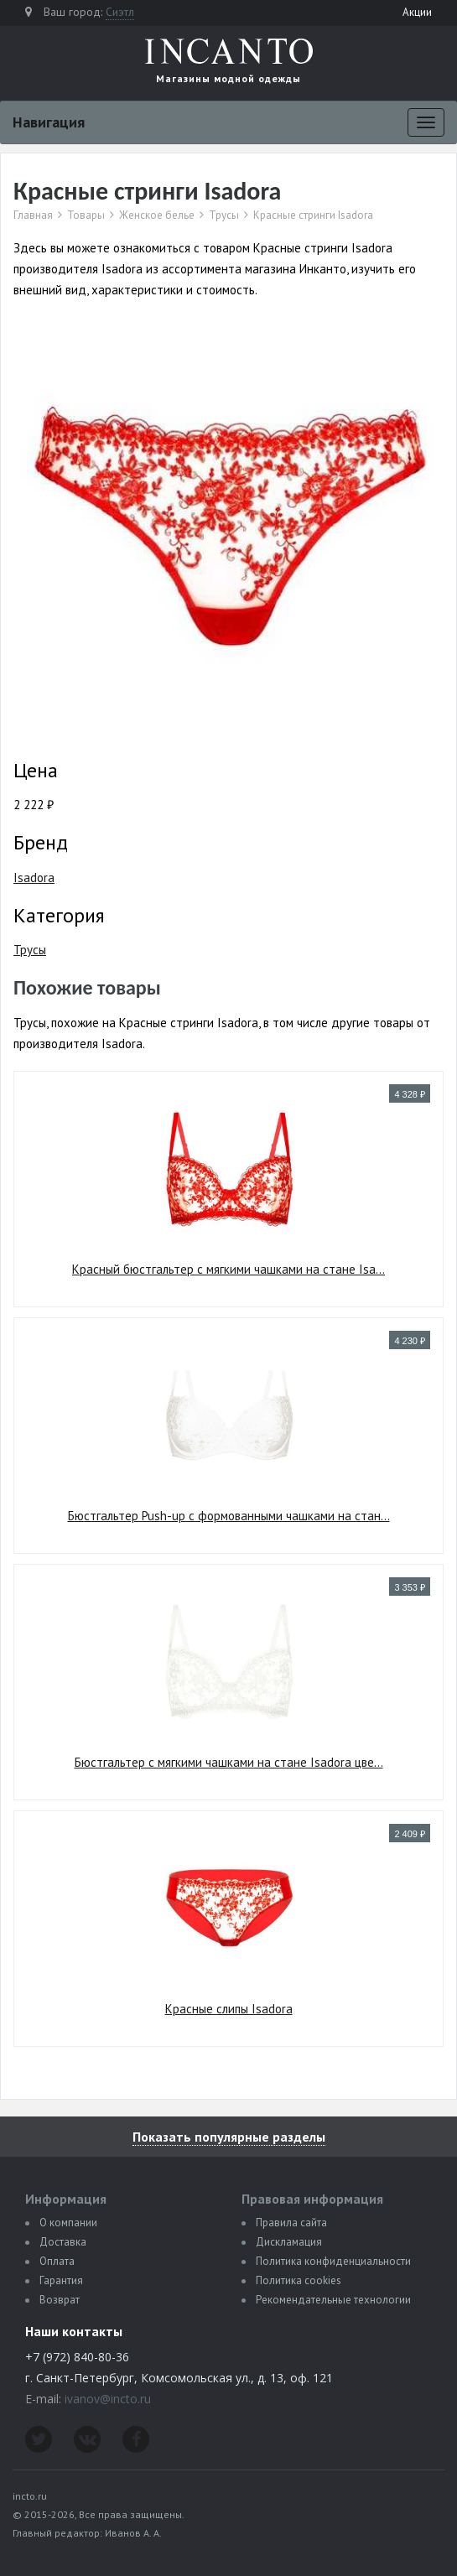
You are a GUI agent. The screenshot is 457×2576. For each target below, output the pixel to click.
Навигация (49, 122)
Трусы (224, 215)
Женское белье (157, 215)
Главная (33, 215)
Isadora (34, 878)
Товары (86, 215)
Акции (417, 12)
